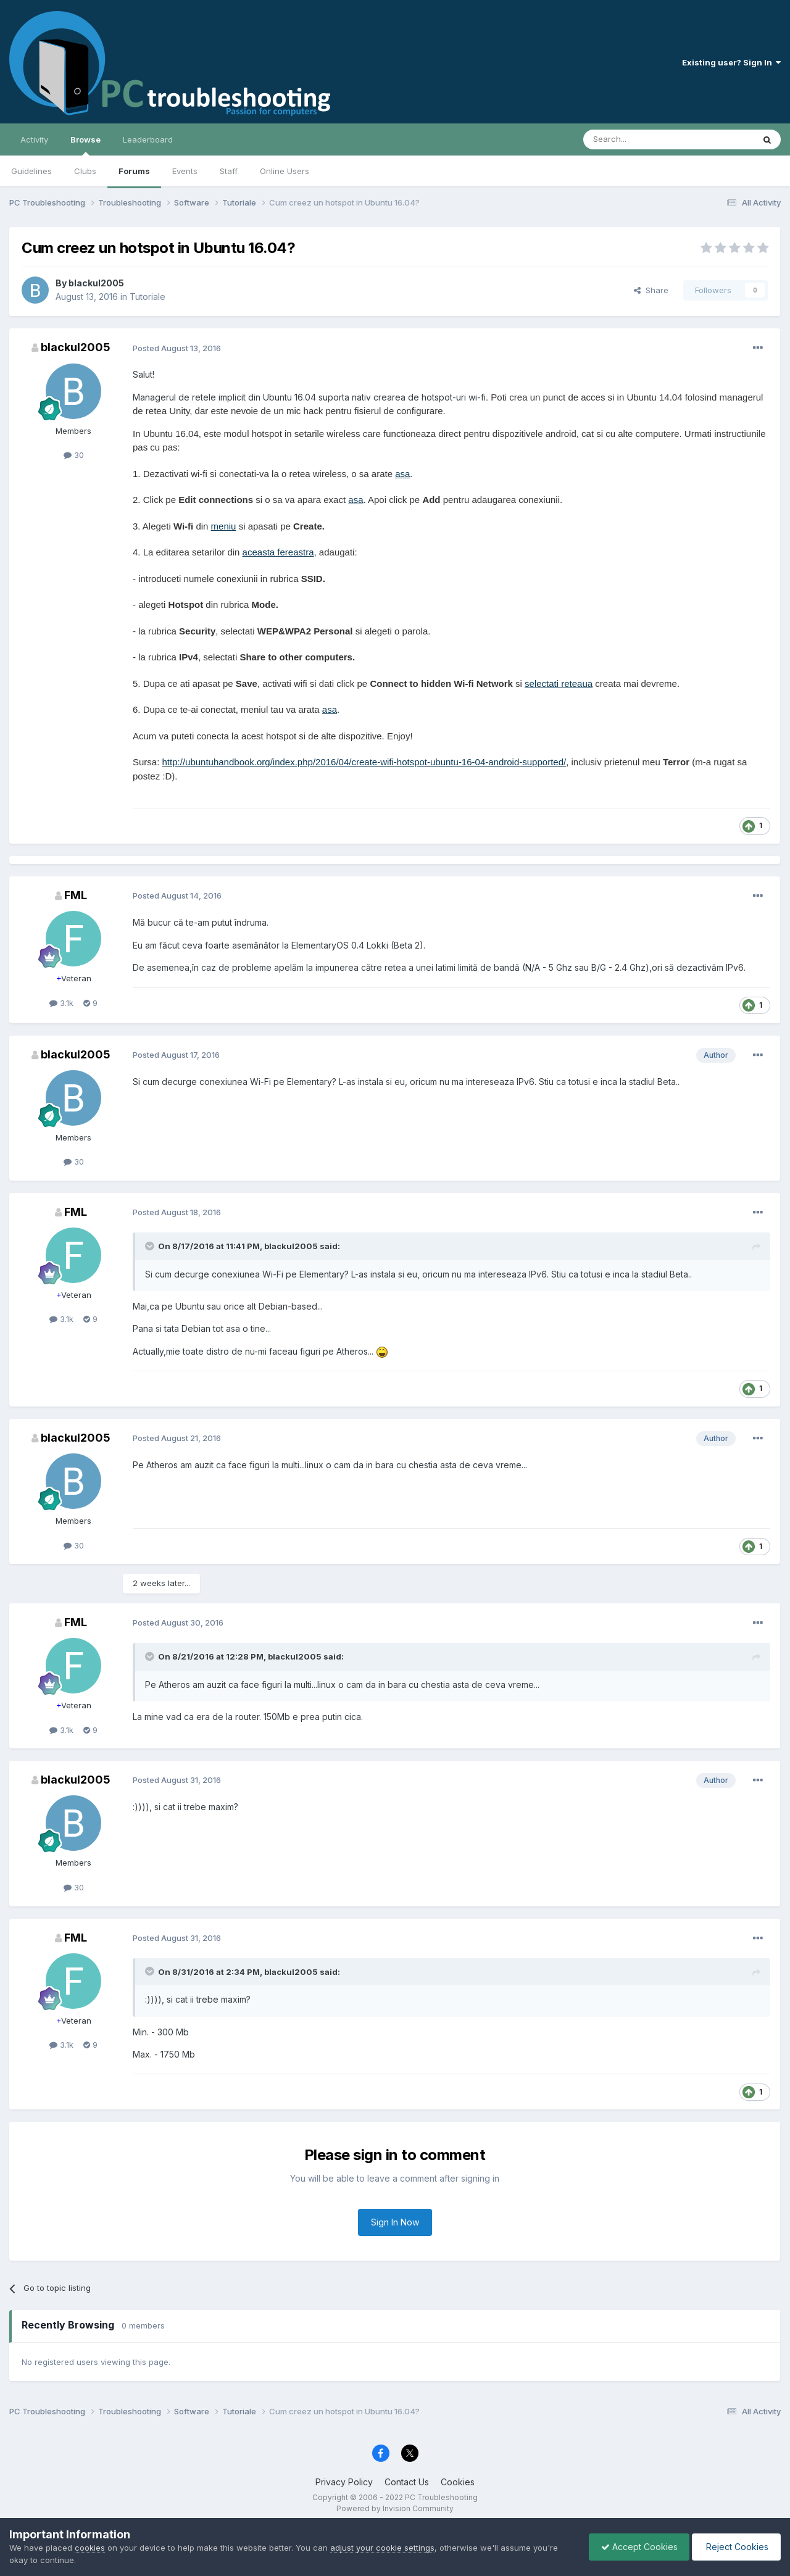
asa (402, 473)
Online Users (284, 171)
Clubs (85, 171)
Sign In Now (395, 2222)
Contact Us (407, 2482)
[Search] (637, 139)
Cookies (458, 2482)
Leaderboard (148, 139)
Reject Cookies (735, 2546)
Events (185, 171)
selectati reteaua (558, 683)
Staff (229, 171)
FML (75, 895)
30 (74, 455)
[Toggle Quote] (150, 1246)
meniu (223, 526)
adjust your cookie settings (382, 2548)
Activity (34, 139)
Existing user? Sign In (731, 62)
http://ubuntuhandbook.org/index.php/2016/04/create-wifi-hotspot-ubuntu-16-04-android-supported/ (364, 762)
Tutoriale (147, 296)
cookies (90, 2548)
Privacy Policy (344, 2482)
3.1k (61, 1003)
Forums (134, 171)
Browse (85, 145)
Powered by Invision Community (395, 2508)
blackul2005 (96, 283)
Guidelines (31, 171)
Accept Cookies (636, 2546)
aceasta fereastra (278, 552)
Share (651, 290)
